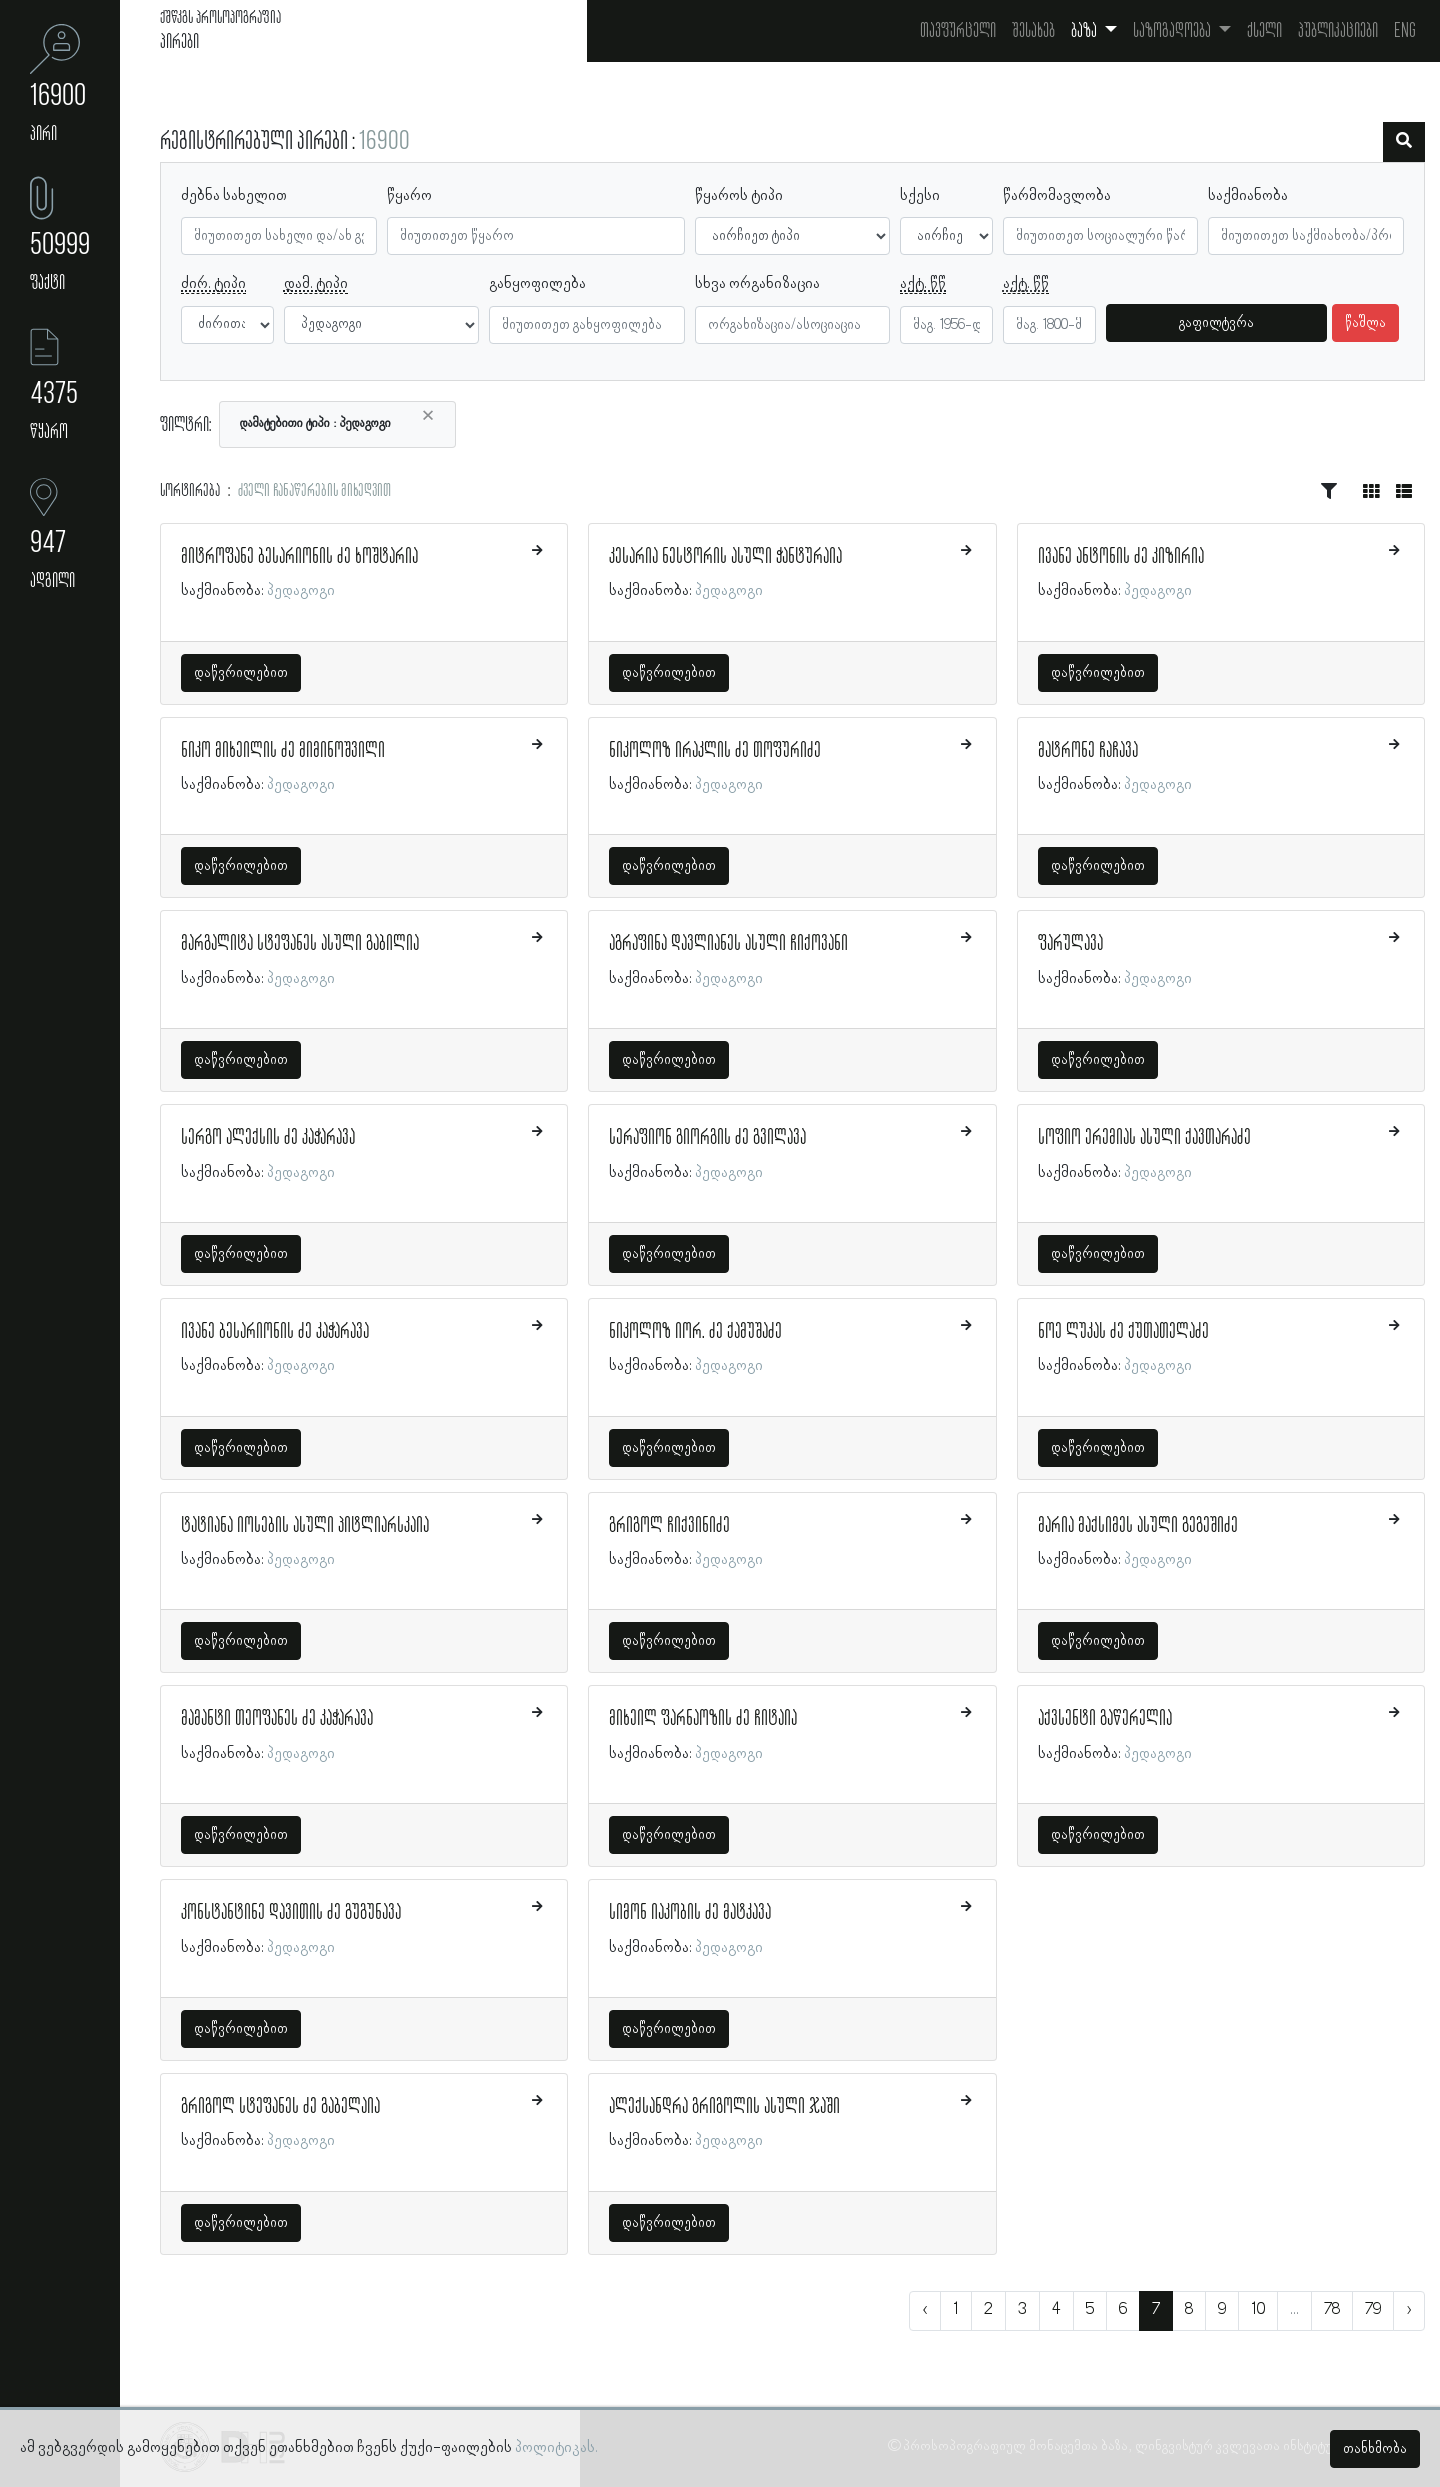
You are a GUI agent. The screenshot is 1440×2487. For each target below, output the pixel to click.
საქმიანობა (1248, 196)
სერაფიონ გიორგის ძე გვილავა (707, 1138)
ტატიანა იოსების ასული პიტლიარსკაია (305, 1526)
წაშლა (1365, 323)
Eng (1405, 31)
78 (1332, 2310)
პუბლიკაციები (1338, 31)
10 (1258, 2310)
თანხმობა (1375, 2449)
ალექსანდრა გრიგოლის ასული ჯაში (724, 2107)
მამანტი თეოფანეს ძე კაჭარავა (277, 1719)
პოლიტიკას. (556, 2448)
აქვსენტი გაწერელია (1105, 1719)
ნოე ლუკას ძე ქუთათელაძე (1123, 1332)
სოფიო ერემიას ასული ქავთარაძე (1144, 1138)
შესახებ (1033, 31)
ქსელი (1264, 31)
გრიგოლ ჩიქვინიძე (669, 1526)
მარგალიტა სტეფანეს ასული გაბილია (300, 944)
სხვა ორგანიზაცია (757, 284)
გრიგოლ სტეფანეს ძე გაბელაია (280, 2107)
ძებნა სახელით (234, 196)
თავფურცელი (958, 31)
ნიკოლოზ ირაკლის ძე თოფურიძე (715, 751)
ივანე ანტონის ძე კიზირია (1121, 557)
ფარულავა (1070, 944)
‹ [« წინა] (925, 2310)
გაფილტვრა (1216, 323)
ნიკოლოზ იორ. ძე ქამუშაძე (695, 1332)
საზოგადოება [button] (1173, 31)
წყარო (409, 196)
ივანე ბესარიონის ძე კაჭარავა (275, 1332)
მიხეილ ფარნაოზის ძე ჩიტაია (703, 1719)
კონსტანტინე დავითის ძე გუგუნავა (291, 1913)
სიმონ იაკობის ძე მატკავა (690, 1913)
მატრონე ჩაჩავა (1088, 751)
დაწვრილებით (241, 673)
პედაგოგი (301, 591)
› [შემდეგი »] (1409, 2310)
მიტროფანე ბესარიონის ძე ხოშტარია (299, 557)
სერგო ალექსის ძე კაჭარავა (268, 1138)
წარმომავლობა (1057, 196)
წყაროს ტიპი (739, 196)
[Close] (428, 416)
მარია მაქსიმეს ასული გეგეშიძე (1138, 1526)
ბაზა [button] (1085, 31)
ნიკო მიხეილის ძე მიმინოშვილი (283, 751)
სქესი (920, 196)
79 (1373, 2310)
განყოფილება (537, 284)
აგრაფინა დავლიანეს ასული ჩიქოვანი (728, 944)
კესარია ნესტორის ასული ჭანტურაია (725, 557)
